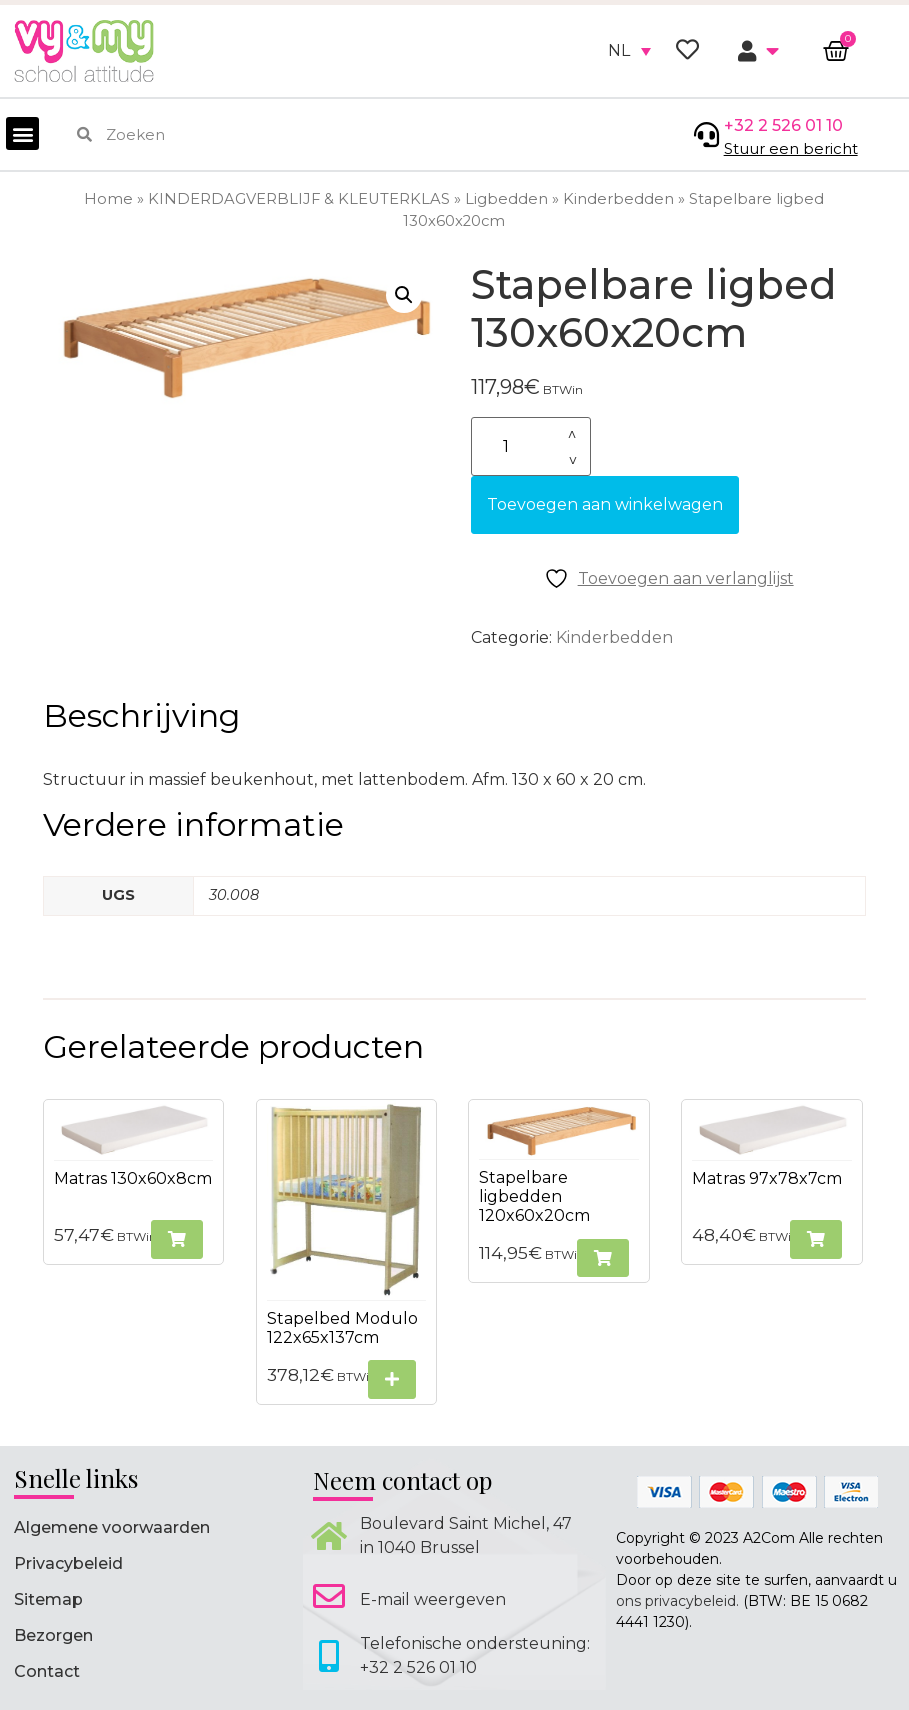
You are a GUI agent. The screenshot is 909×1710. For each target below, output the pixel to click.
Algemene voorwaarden (112, 1527)
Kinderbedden (618, 199)
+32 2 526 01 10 (783, 125)
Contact (47, 1671)
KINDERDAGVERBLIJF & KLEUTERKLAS (299, 199)
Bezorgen (53, 1635)
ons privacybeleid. (677, 1601)
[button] (22, 133)
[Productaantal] (531, 446)
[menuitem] (629, 51)
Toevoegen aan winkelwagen (605, 504)
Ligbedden (506, 199)
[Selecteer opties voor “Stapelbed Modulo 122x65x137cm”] (392, 1379)
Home (108, 199)
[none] (629, 51)
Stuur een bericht (791, 148)
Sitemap (48, 1599)
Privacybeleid (68, 1563)
